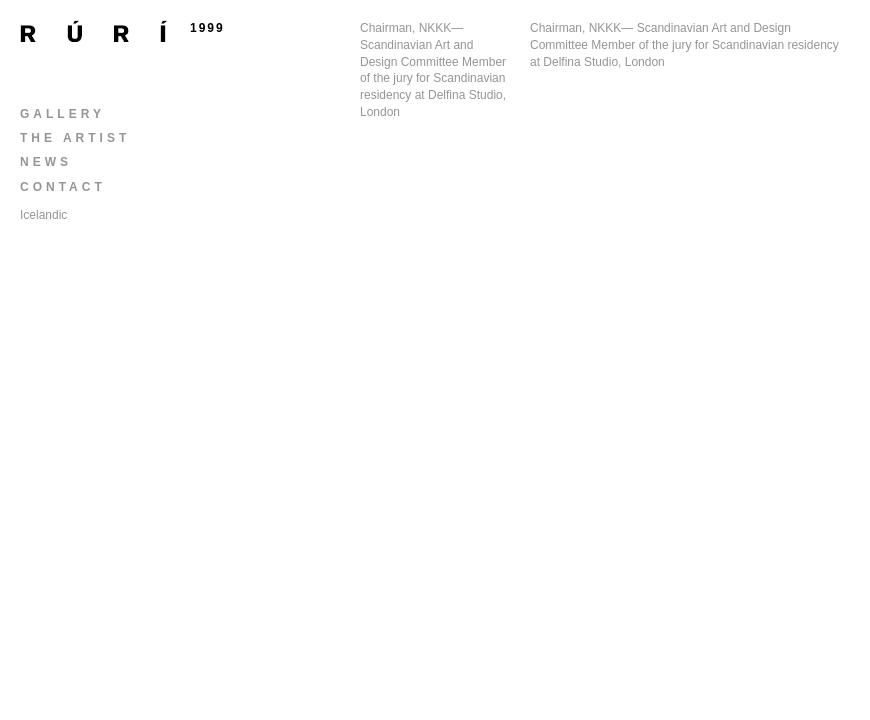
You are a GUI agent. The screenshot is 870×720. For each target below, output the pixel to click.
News (46, 162)
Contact (63, 187)
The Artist (75, 138)
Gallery (62, 114)
